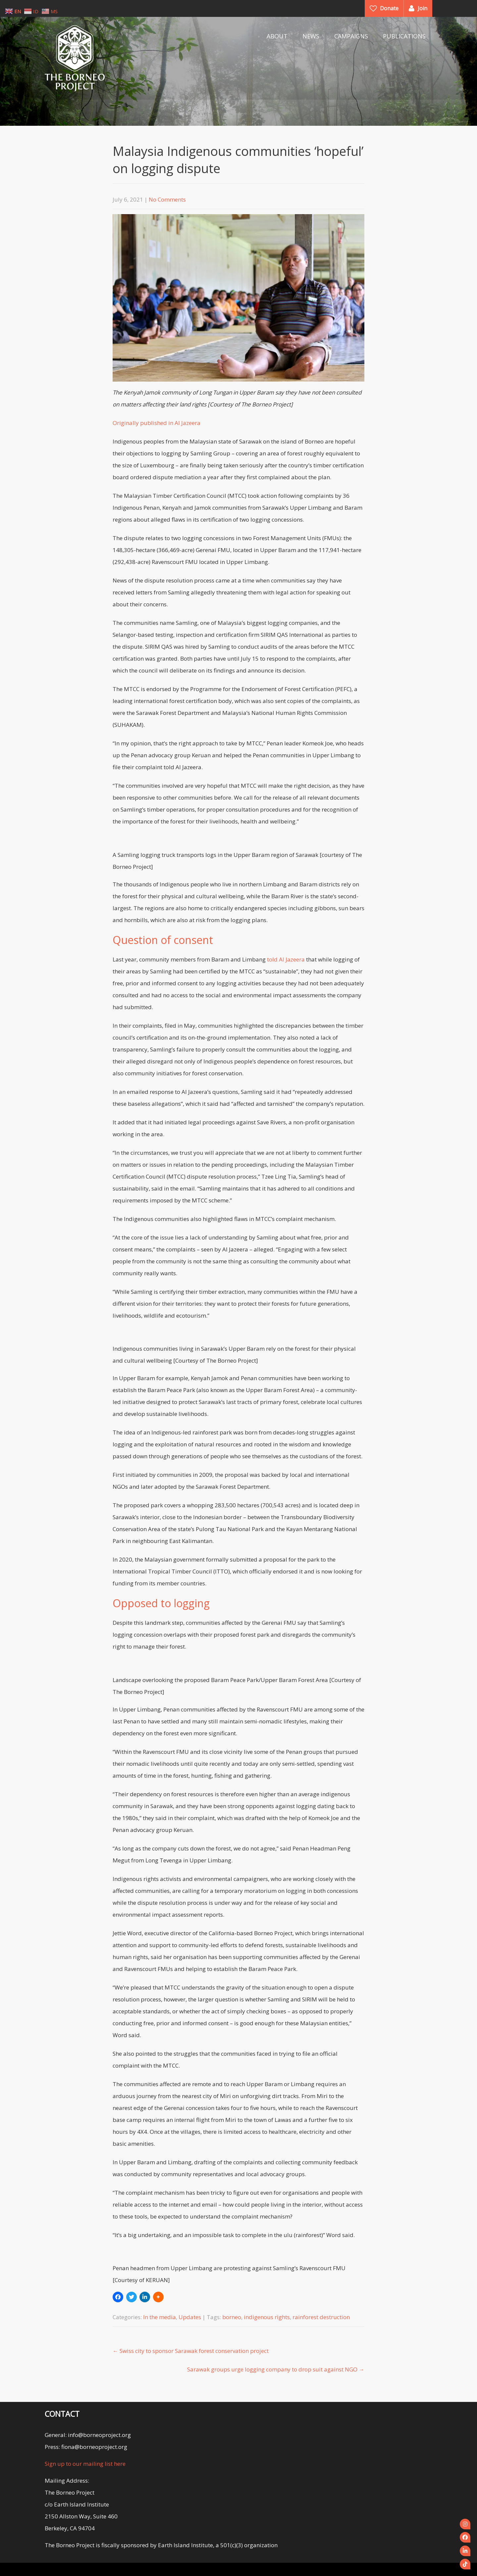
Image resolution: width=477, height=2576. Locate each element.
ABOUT (277, 36)
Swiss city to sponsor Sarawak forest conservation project (191, 2351)
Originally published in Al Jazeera (156, 423)
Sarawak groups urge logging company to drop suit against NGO (275, 2369)
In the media (159, 2317)
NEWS (310, 36)
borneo (231, 2317)
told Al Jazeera (286, 959)
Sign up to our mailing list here (85, 2463)
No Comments (167, 199)
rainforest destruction (321, 2317)
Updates (190, 2317)
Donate (389, 8)
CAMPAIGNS (351, 36)
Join (422, 8)
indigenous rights (267, 2317)
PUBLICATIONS (404, 36)
